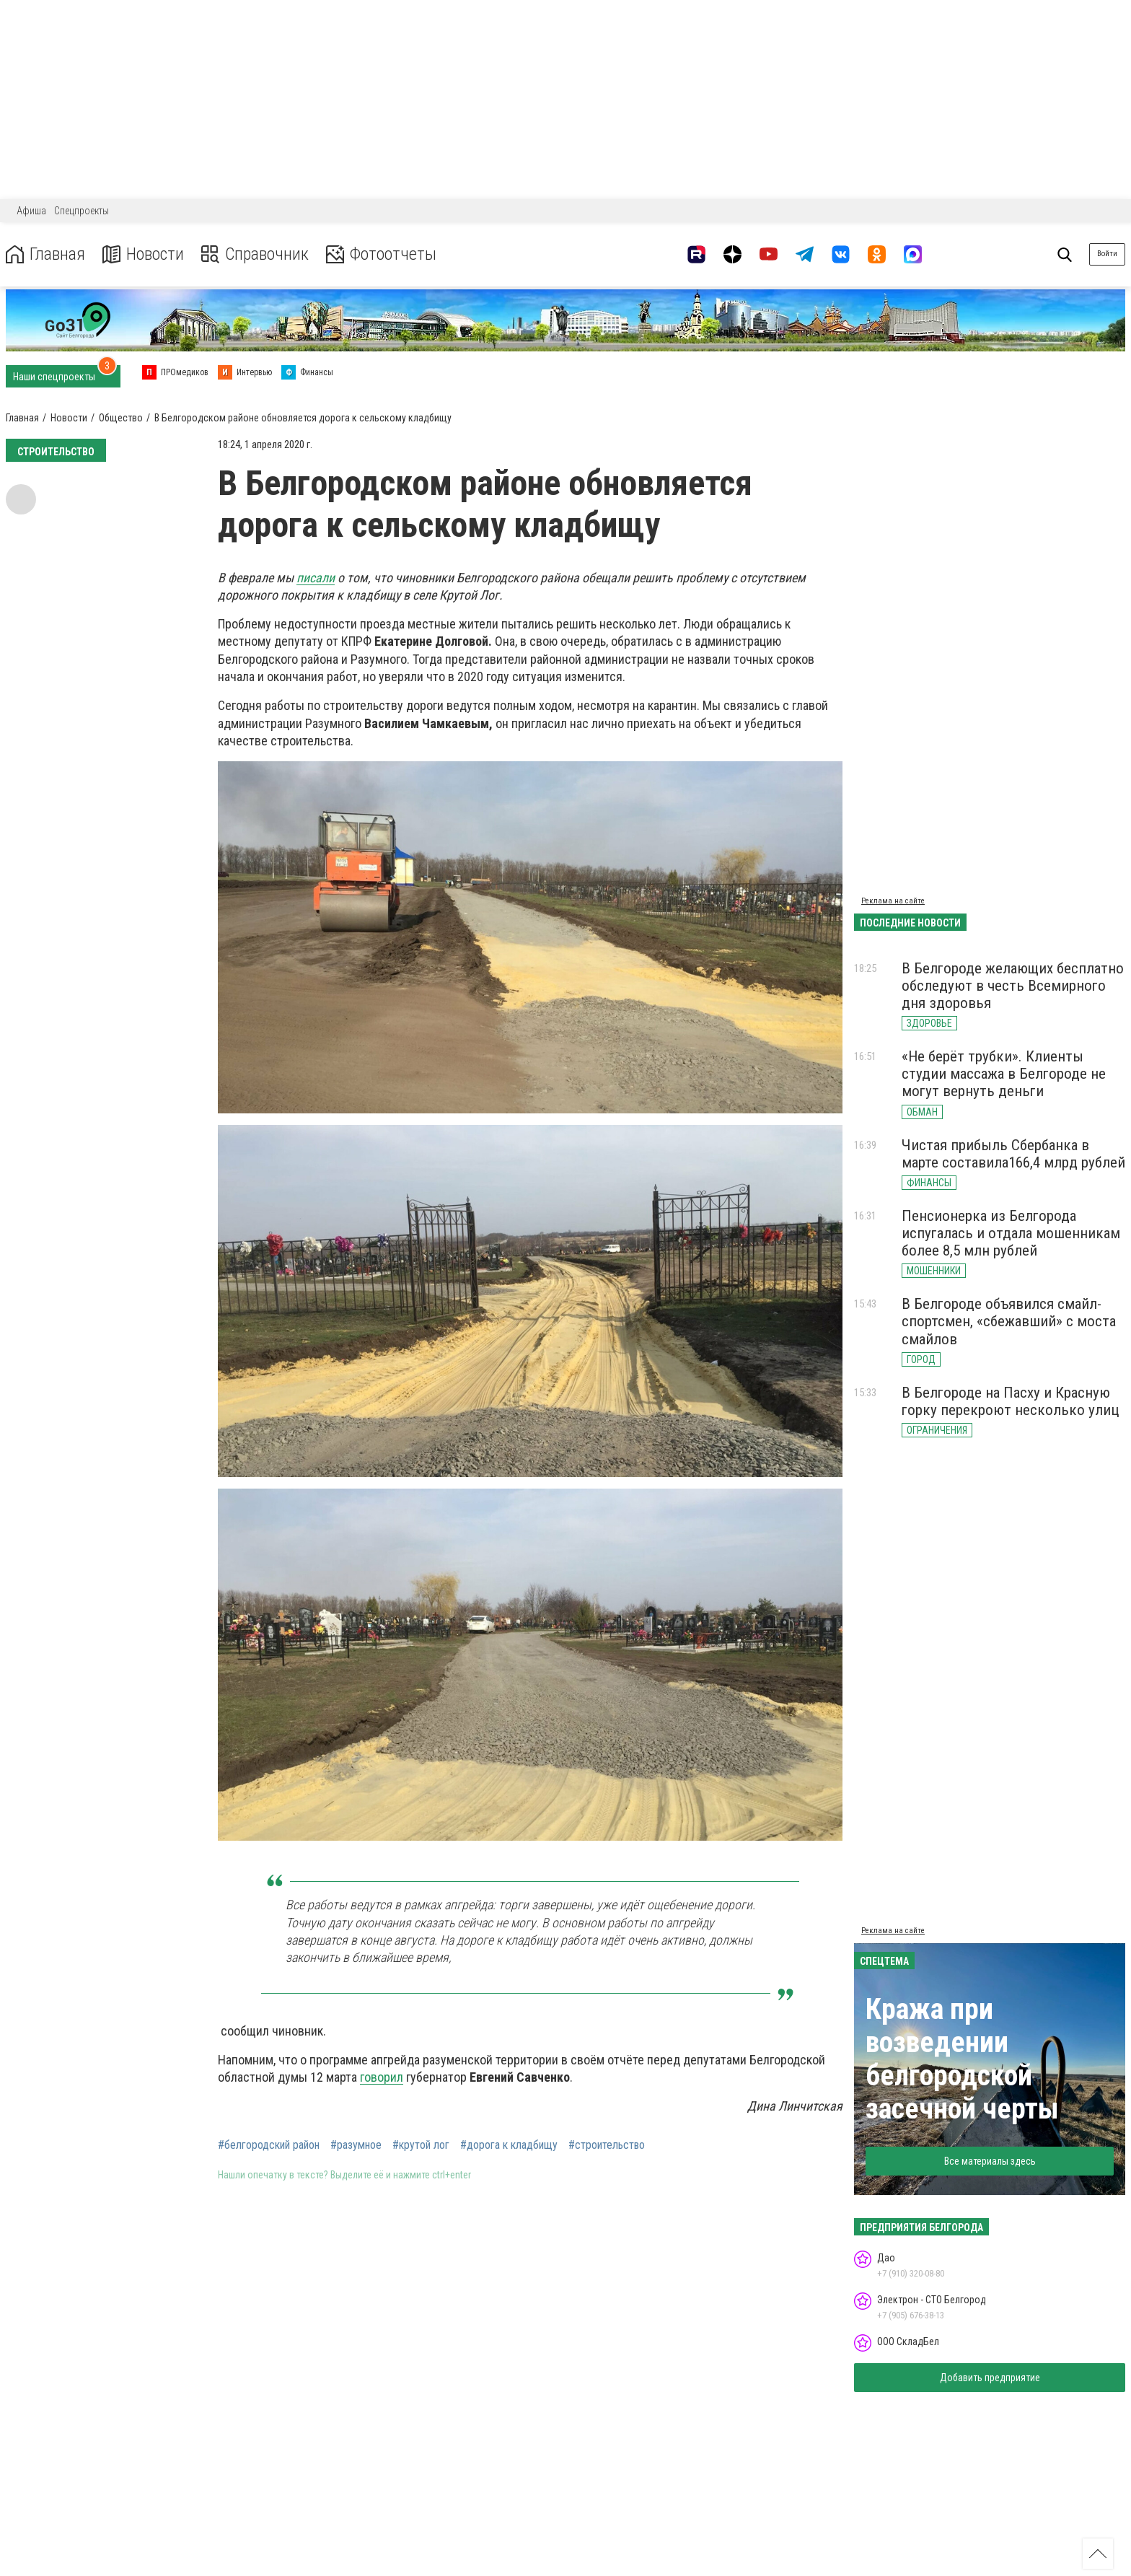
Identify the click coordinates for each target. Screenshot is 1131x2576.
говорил (381, 2077)
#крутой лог (420, 2145)
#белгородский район (269, 2145)
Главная (45, 254)
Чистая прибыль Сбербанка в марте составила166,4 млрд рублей (1013, 1153)
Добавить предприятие (990, 2377)
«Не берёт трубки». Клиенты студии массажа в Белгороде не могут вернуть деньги (1004, 1074)
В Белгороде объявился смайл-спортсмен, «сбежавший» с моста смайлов (1009, 1321)
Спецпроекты (81, 210)
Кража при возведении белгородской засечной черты (962, 2059)
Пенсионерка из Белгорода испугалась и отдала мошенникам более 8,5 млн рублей (1011, 1233)
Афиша (31, 210)
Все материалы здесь (990, 2161)
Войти (1107, 253)
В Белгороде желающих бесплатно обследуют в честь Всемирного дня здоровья (1013, 986)
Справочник (255, 254)
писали (315, 577)
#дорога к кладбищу (509, 2145)
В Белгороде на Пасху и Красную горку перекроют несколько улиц (1010, 1401)
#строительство (606, 2145)
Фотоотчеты (381, 254)
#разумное (356, 2145)
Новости (143, 254)
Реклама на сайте (893, 901)
